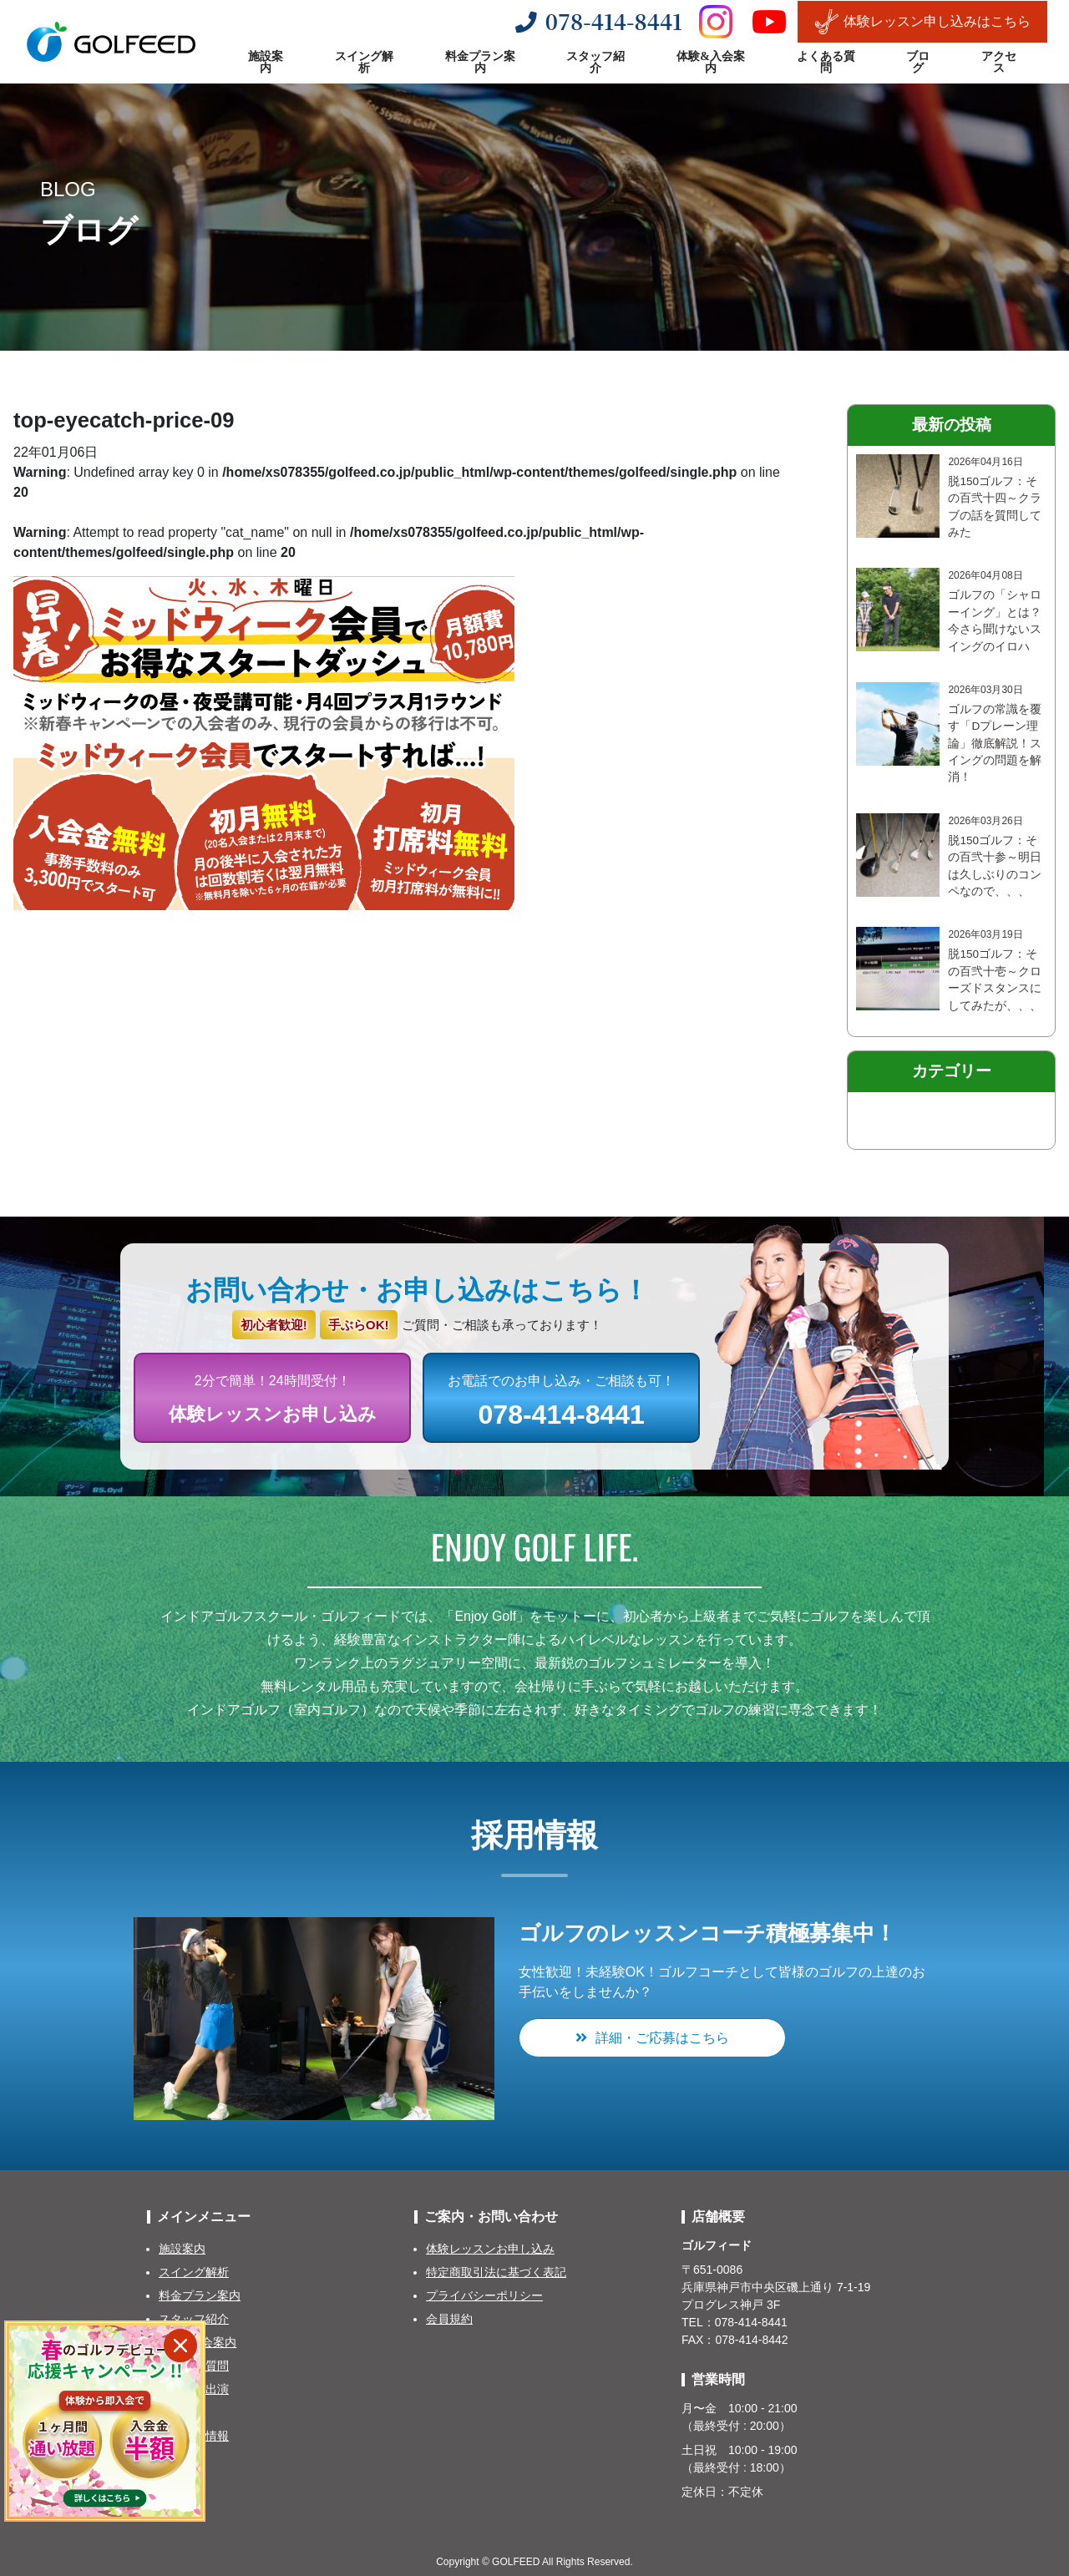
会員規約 (449, 2318)
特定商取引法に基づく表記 (496, 2272)
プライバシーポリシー (484, 2295)
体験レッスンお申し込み (490, 2248)
